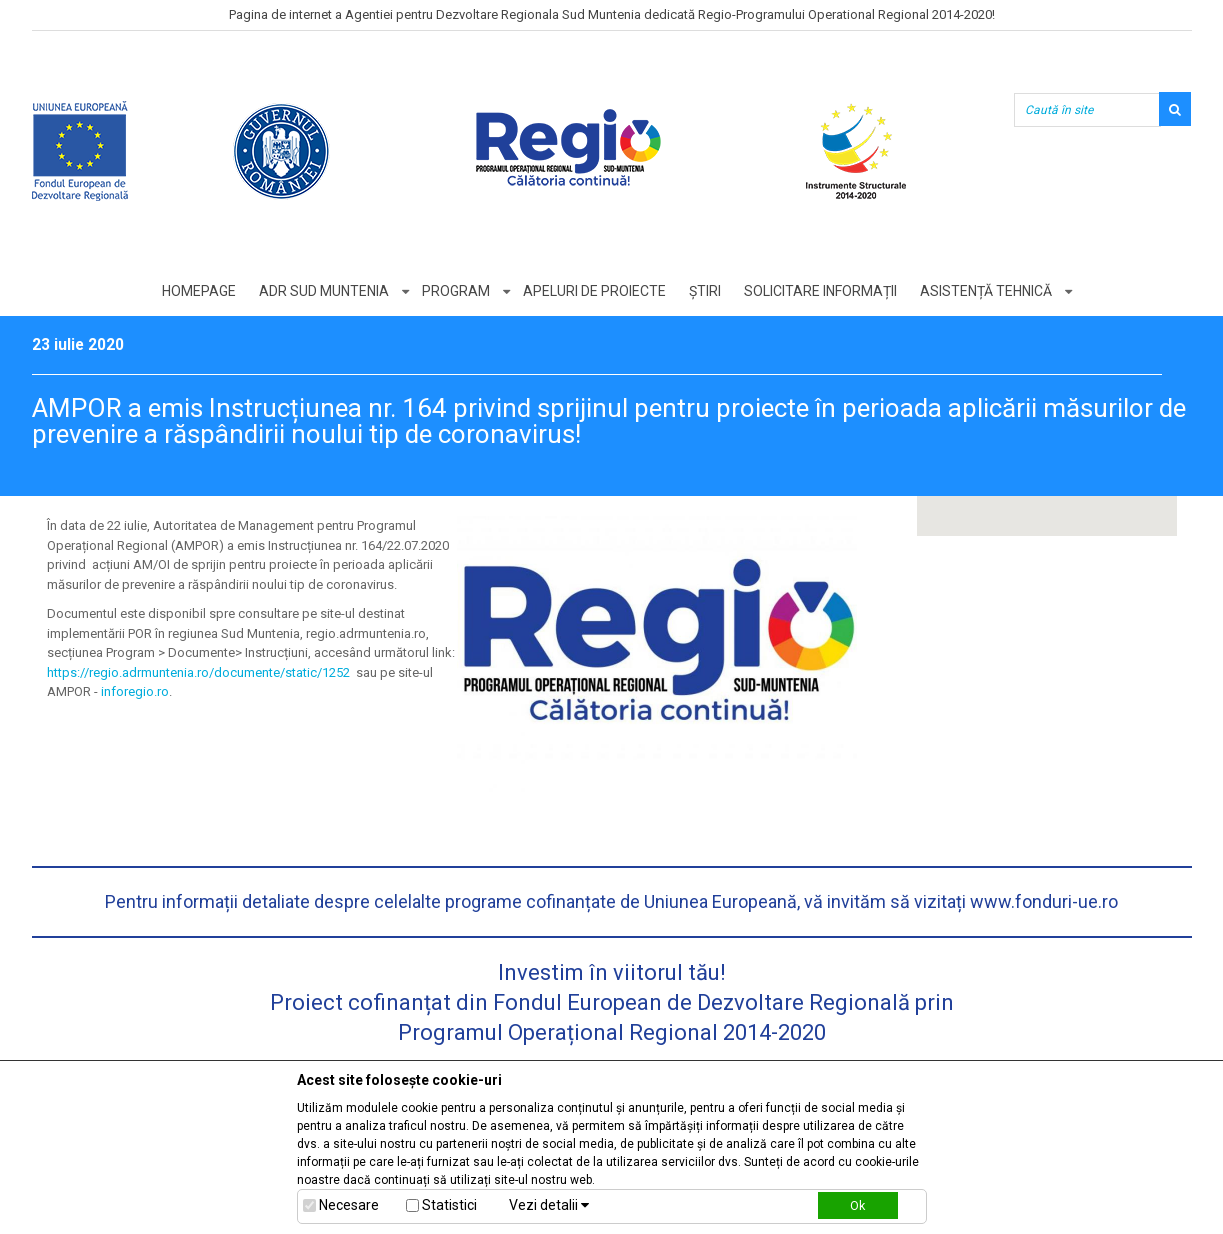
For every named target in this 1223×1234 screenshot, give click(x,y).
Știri (705, 291)
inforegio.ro (135, 691)
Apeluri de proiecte (594, 291)
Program (456, 291)
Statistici (449, 1205)
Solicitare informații (820, 291)
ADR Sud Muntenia (324, 291)
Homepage (199, 291)
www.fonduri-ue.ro (1044, 901)
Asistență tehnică (986, 291)
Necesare (349, 1205)
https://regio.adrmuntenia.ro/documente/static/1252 (198, 672)
